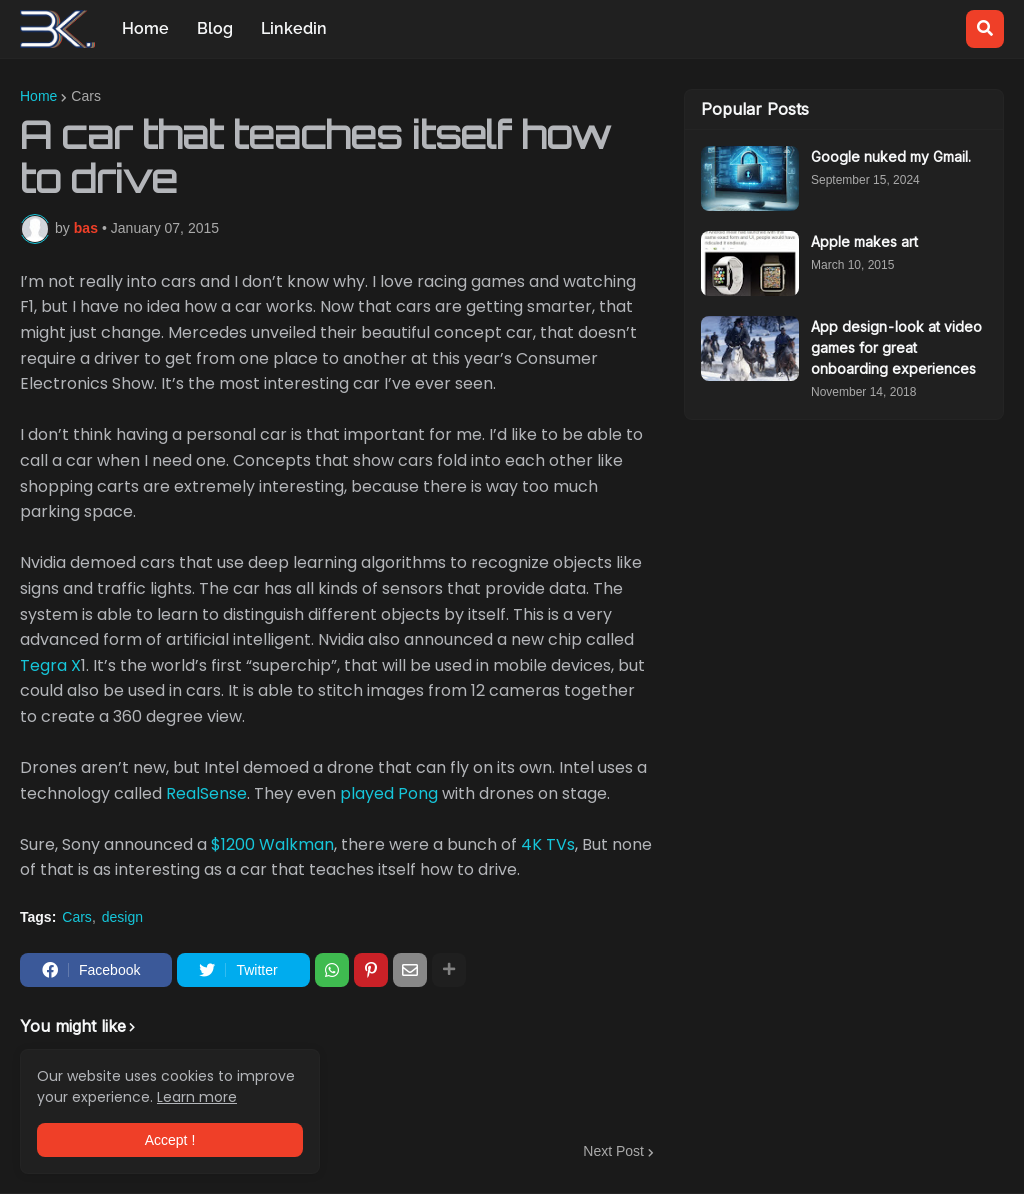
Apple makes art (864, 241)
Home (38, 96)
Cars (86, 96)
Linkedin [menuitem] (294, 28)
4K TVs (548, 844)
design (122, 917)
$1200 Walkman (272, 844)
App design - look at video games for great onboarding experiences (896, 347)
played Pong (389, 793)
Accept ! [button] (170, 1140)
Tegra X (50, 665)
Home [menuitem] (145, 28)
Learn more (197, 1097)
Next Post (613, 1151)
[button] (985, 29)
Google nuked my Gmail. (891, 156)
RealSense (206, 793)
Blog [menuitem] (215, 28)
